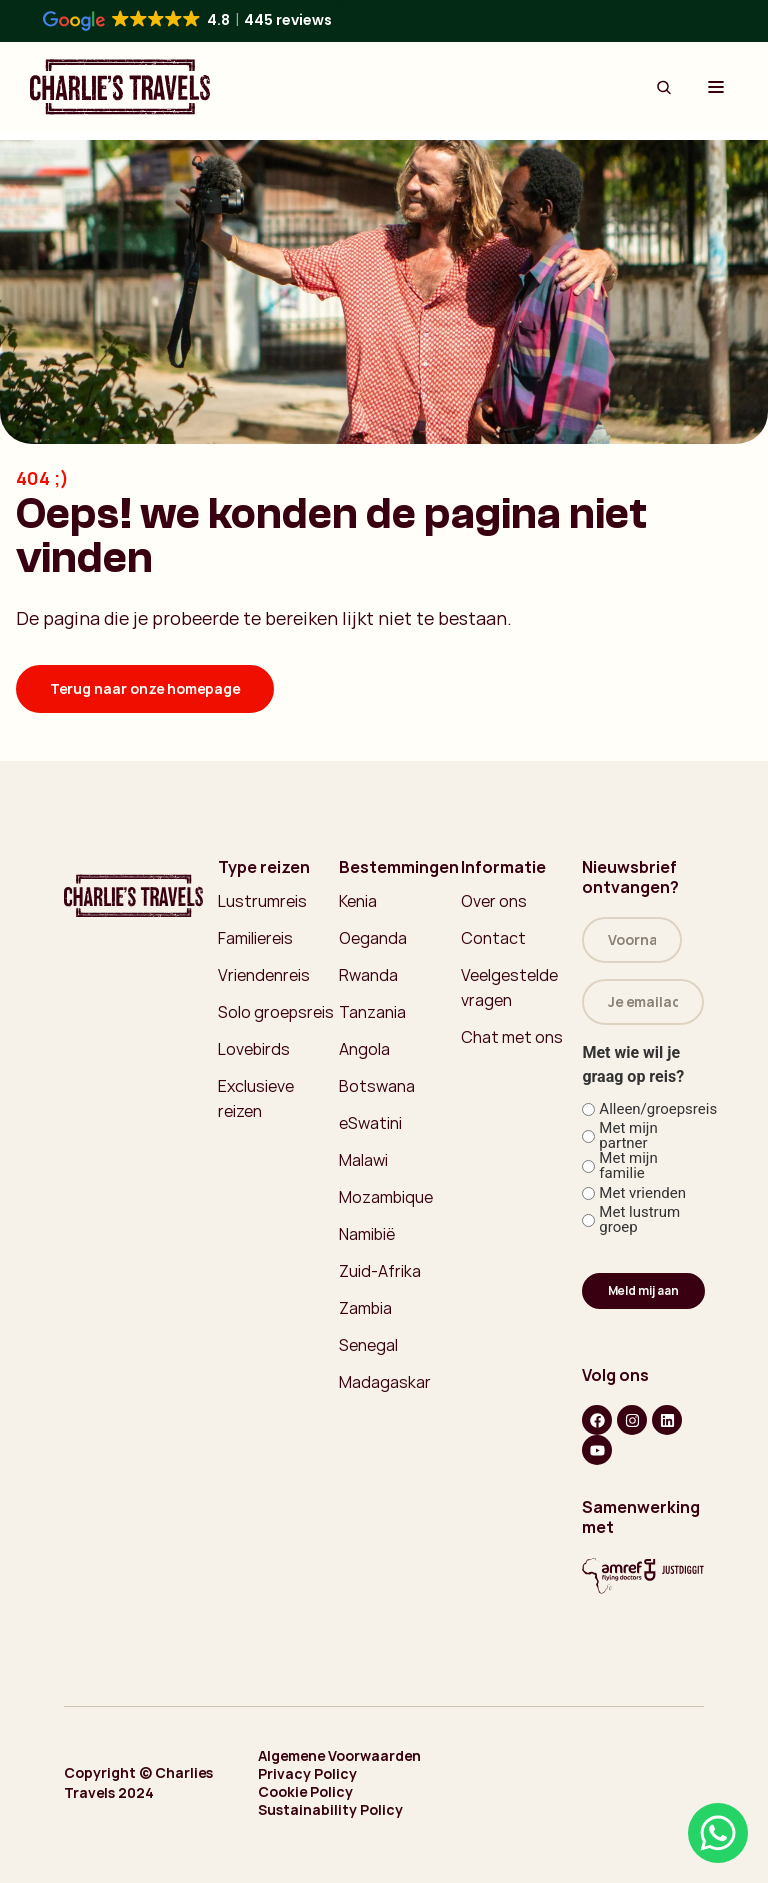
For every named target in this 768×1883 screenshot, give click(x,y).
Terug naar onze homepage (145, 688)
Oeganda (373, 938)
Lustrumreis (262, 901)
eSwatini (370, 1123)
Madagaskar (385, 1382)
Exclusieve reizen (256, 1098)
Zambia (365, 1308)
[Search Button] (664, 87)
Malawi (363, 1160)
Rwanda (368, 975)
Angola (364, 1049)
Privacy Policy (307, 1774)
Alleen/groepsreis (644, 1109)
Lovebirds (254, 1049)
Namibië (367, 1234)
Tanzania (372, 1012)
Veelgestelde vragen (509, 987)
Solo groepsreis (276, 1012)
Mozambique (386, 1197)
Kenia (358, 901)
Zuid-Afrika (380, 1271)
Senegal (368, 1345)
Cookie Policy (305, 1792)
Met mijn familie (628, 1166)
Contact (493, 938)
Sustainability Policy (330, 1810)
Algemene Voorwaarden (339, 1756)
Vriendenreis (264, 975)
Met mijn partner (628, 1136)
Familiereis (255, 938)
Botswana (377, 1086)
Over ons (494, 901)
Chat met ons (512, 1037)
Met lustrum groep (639, 1220)
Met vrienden (642, 1193)
